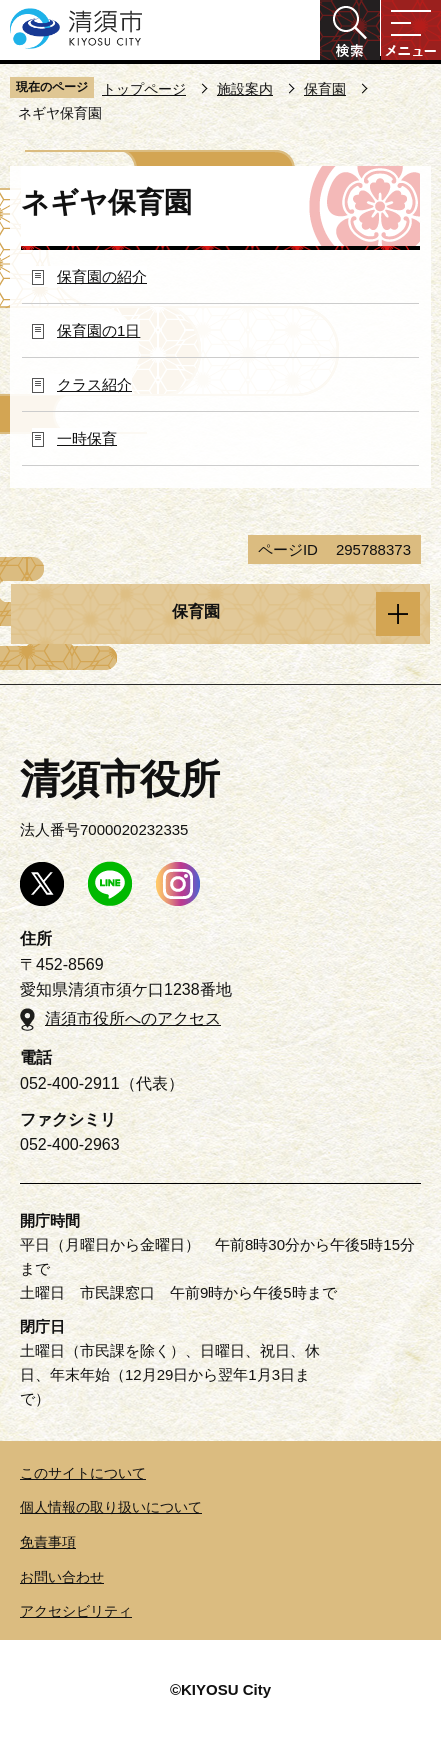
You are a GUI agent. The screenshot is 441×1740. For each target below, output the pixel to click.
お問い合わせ (62, 1577)
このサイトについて (83, 1473)
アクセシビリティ (76, 1611)
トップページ (144, 89)
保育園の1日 (98, 330)
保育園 (325, 89)
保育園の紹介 (102, 276)
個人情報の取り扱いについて (111, 1507)
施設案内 (245, 89)
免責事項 (48, 1542)
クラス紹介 (94, 384)
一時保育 (87, 438)
